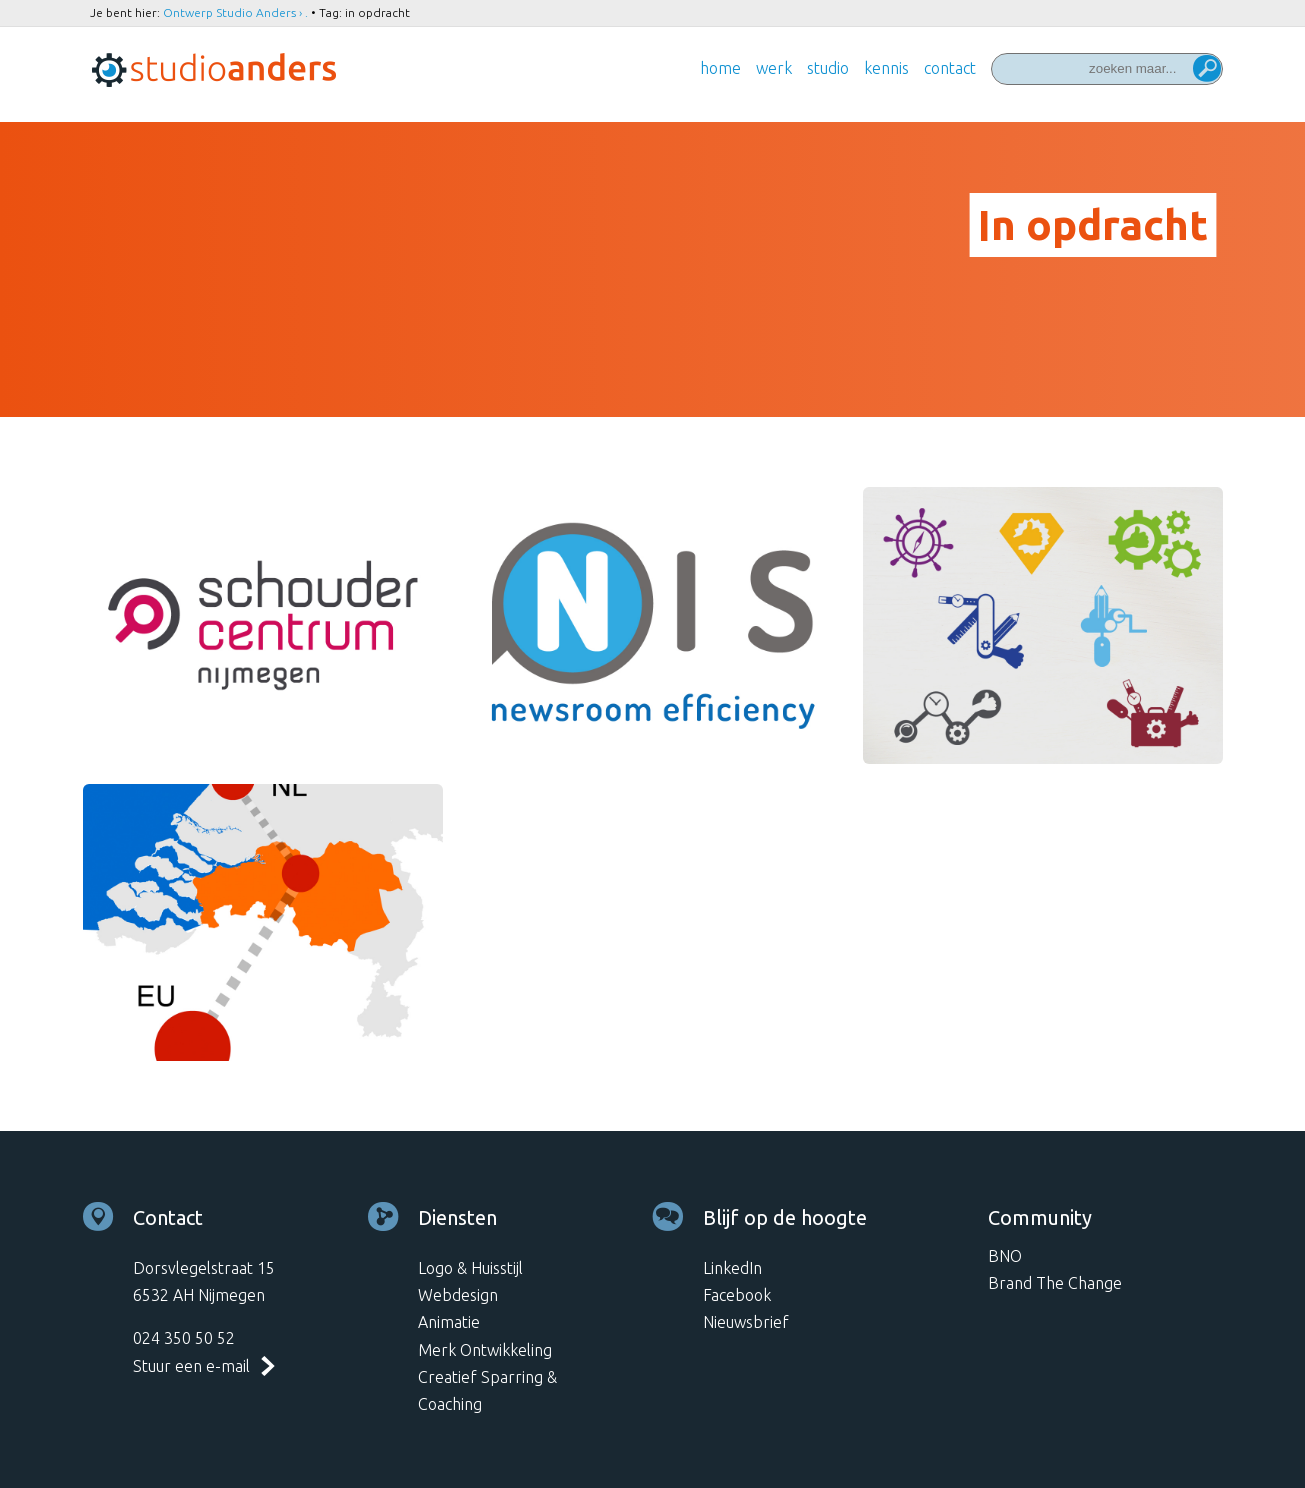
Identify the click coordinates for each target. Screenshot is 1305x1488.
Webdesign (458, 1295)
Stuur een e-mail (191, 1366)
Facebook (737, 1295)
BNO (1005, 1256)
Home (720, 68)
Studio (828, 68)
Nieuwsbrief (746, 1322)
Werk (774, 68)
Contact (950, 68)
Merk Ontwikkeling (485, 1350)
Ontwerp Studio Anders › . (235, 12)
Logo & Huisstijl (470, 1268)
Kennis (886, 68)
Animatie (449, 1322)
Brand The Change (1055, 1283)
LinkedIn (732, 1268)
